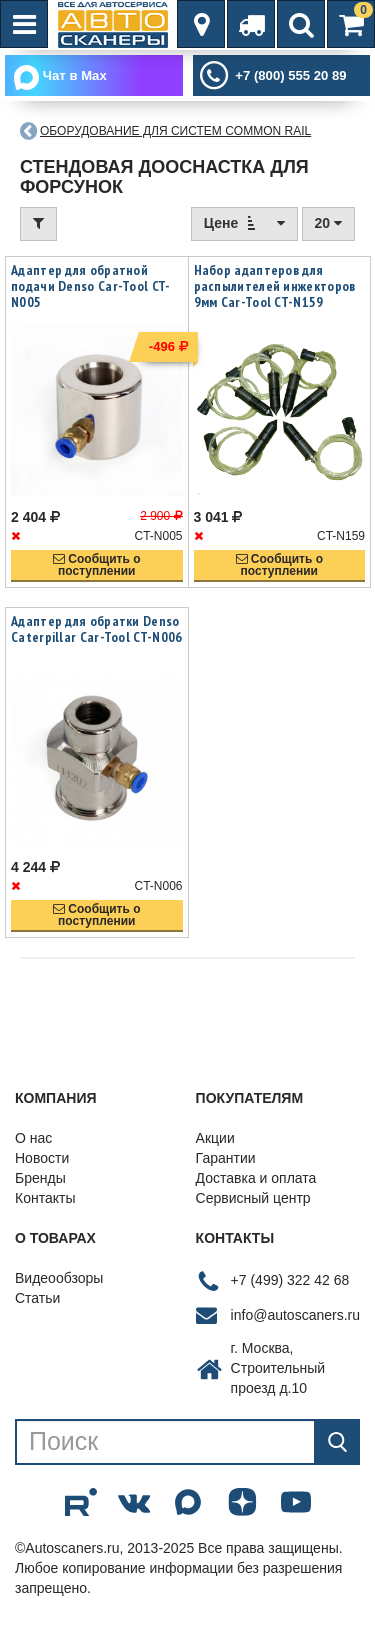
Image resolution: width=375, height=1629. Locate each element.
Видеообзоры (59, 1278)
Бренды (40, 1178)
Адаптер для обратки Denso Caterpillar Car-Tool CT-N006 (96, 629)
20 (328, 223)
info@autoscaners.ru (295, 1315)
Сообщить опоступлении (97, 565)
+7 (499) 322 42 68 (290, 1280)
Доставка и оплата (256, 1178)
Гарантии (226, 1158)
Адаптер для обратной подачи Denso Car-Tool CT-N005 (91, 286)
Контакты (45, 1198)
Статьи (37, 1298)
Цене (244, 222)
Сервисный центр (253, 1198)
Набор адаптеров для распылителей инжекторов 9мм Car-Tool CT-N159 (275, 286)
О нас (33, 1138)
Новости (42, 1158)
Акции (215, 1138)
